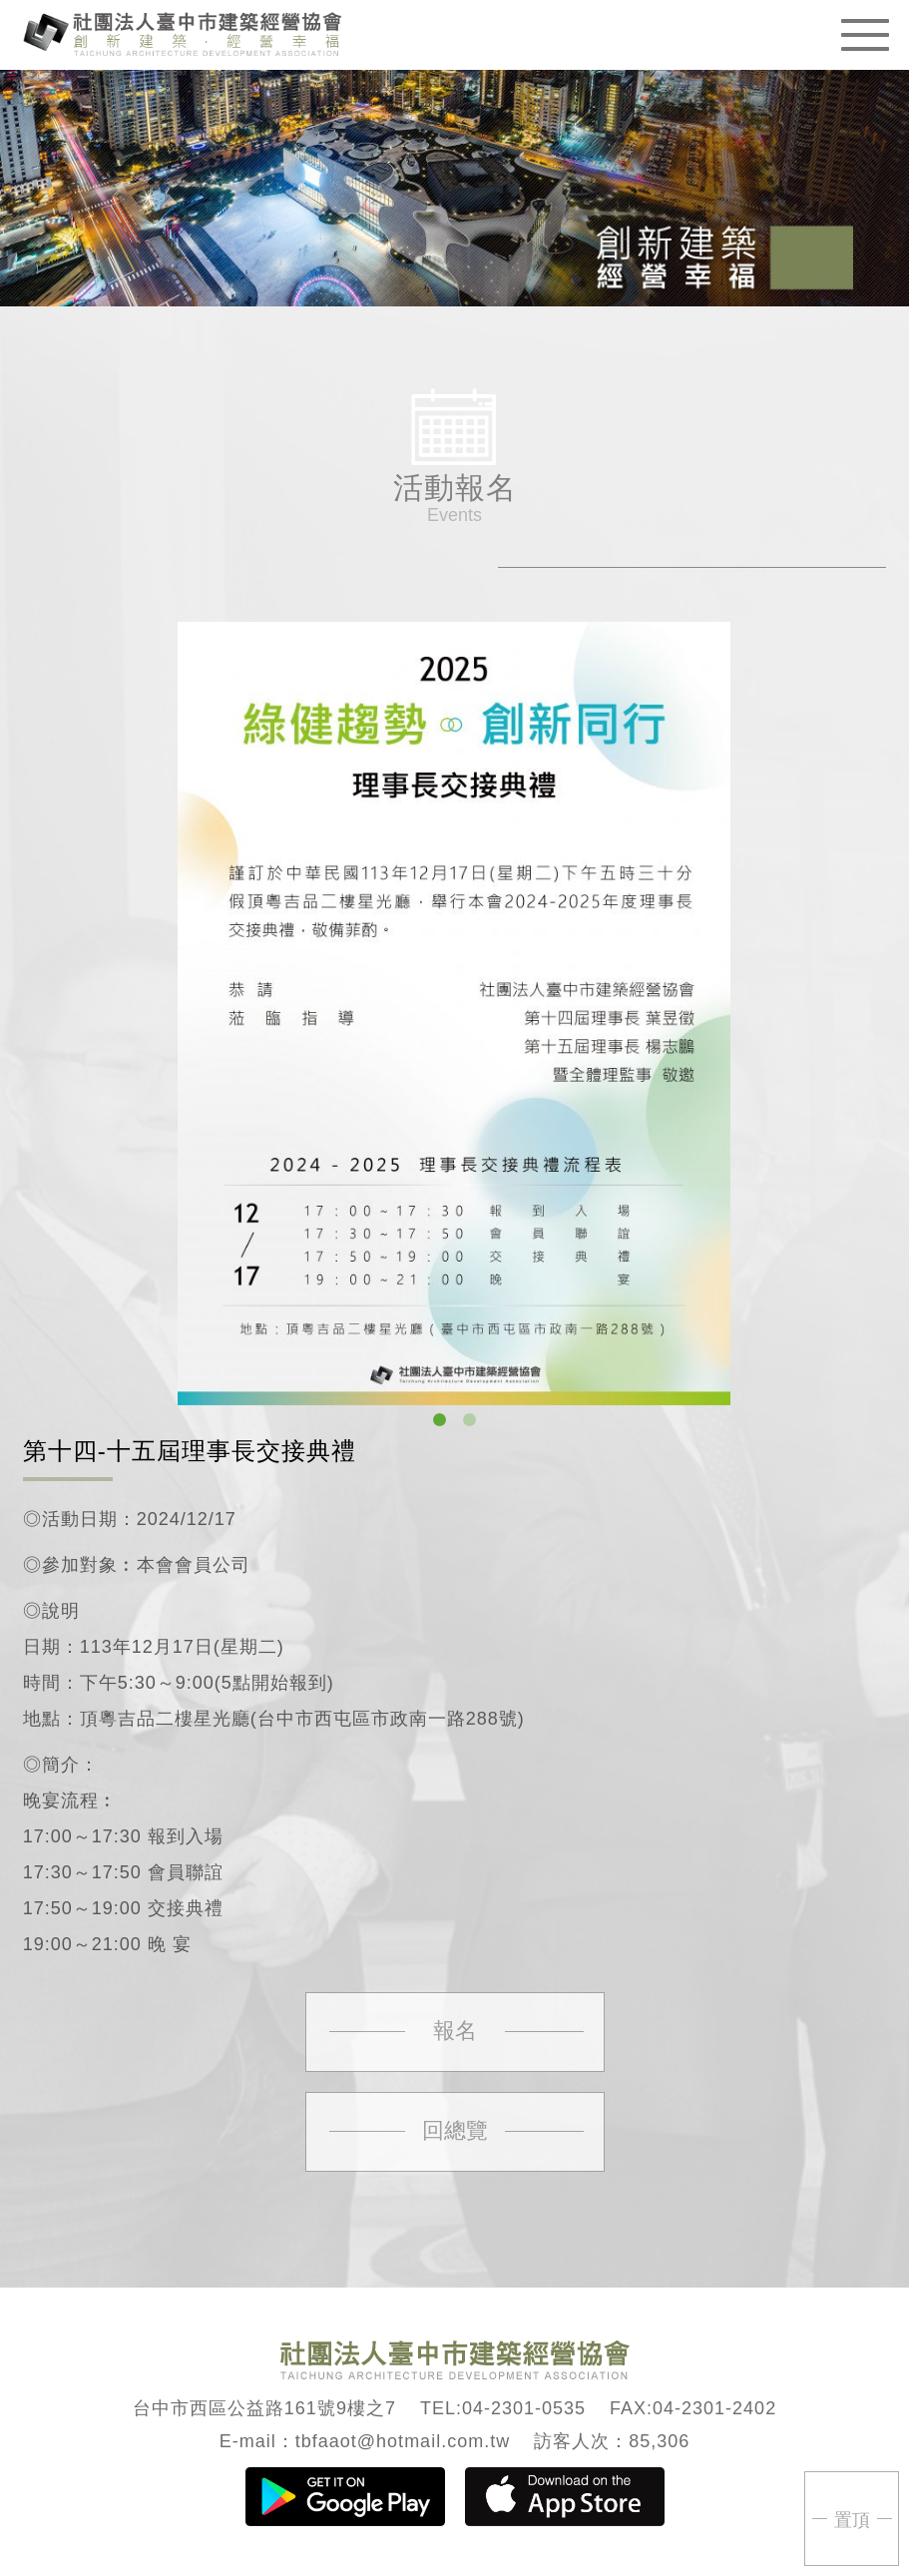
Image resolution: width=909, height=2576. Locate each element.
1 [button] (440, 1420)
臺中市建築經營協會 (182, 32)
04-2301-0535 (524, 2408)
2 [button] (470, 1420)
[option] (454, 1013)
